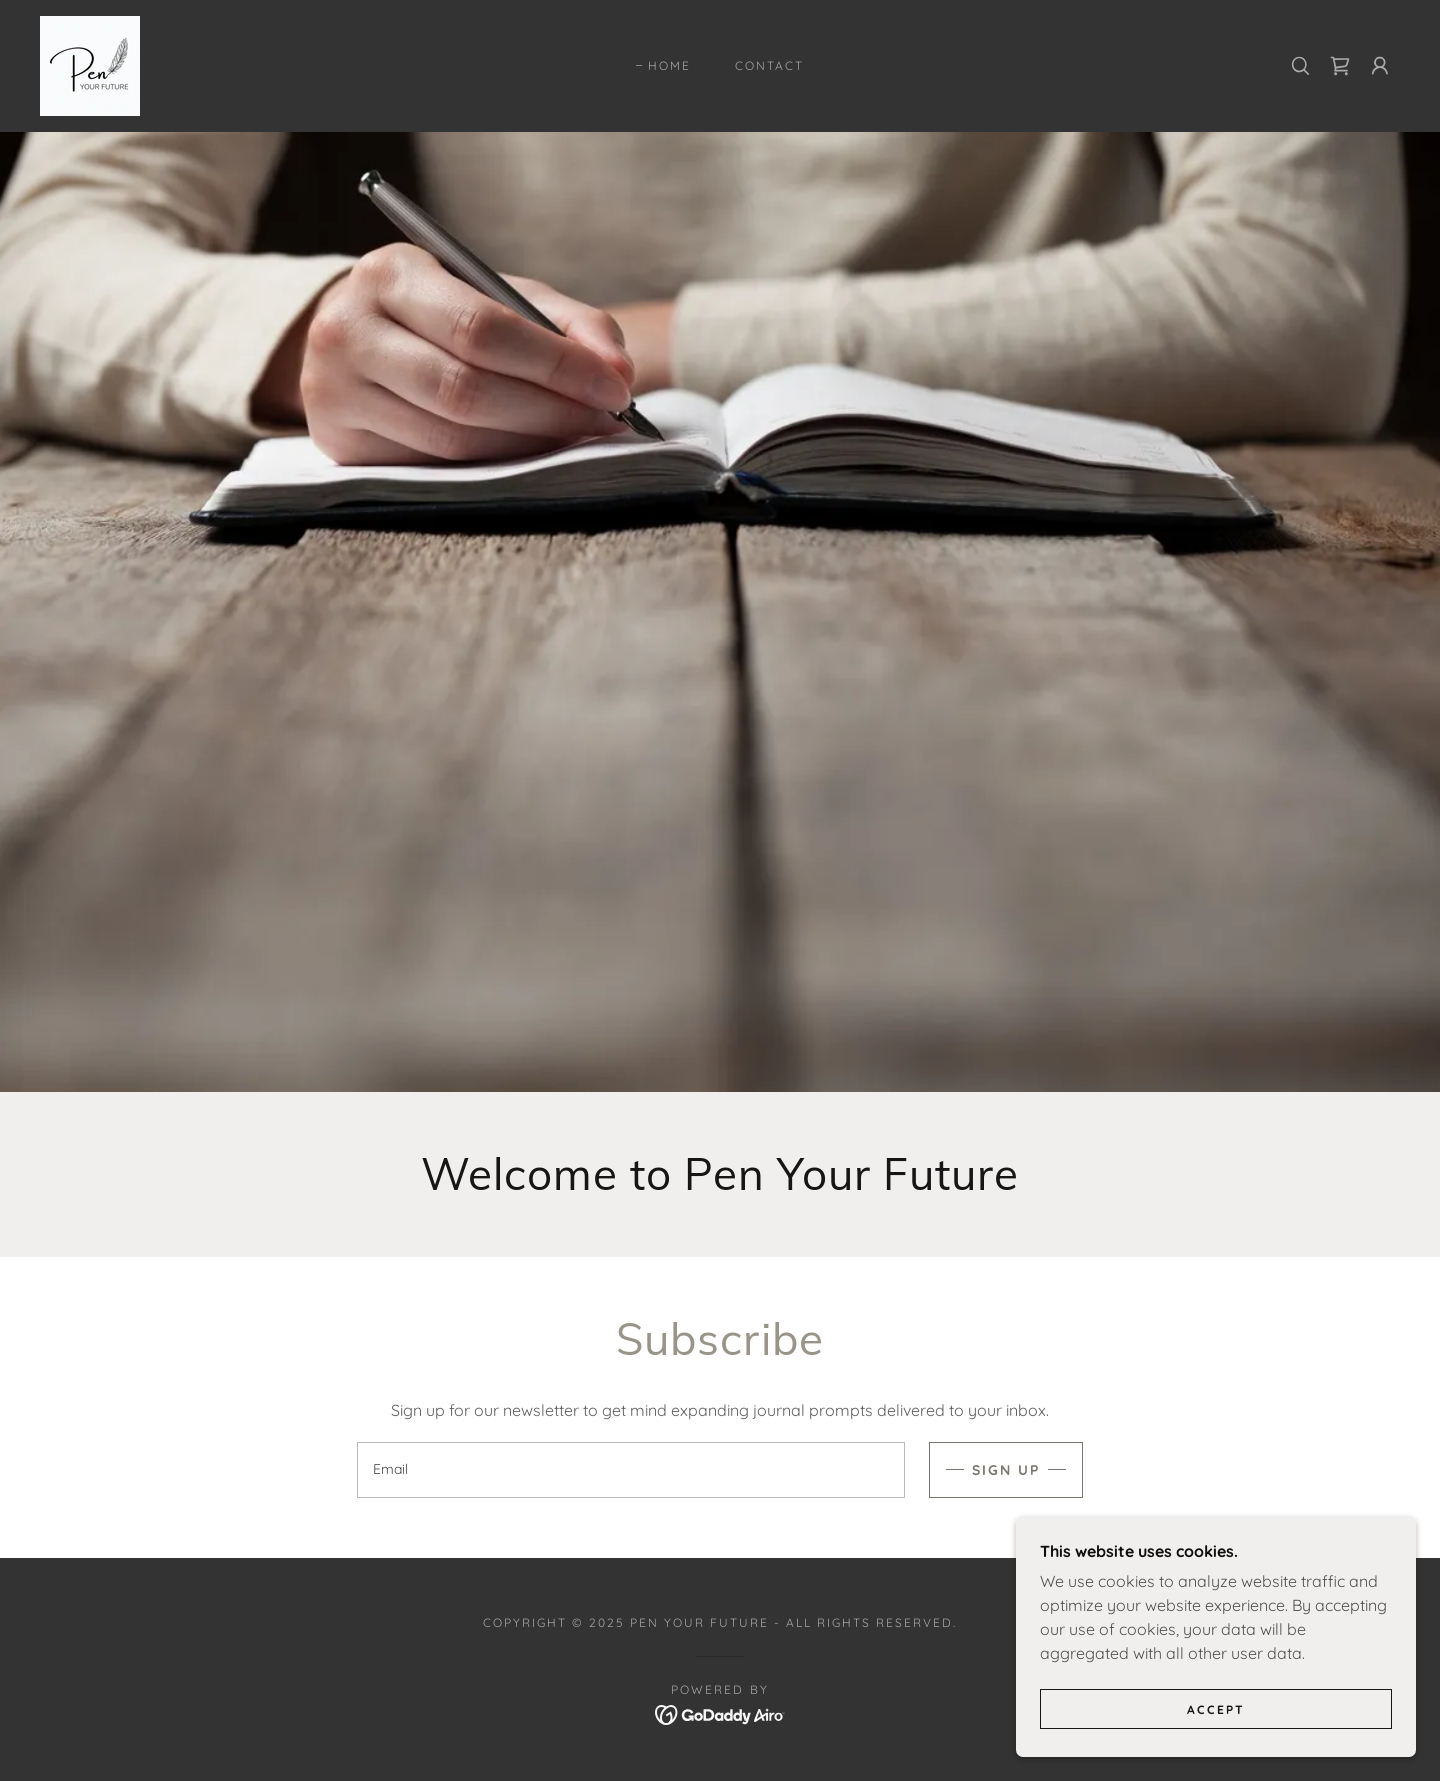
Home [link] (669, 65)
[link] (90, 64)
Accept (1216, 1736)
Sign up (1006, 1470)
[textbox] (630, 1470)
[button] (1380, 66)
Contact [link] (769, 65)
